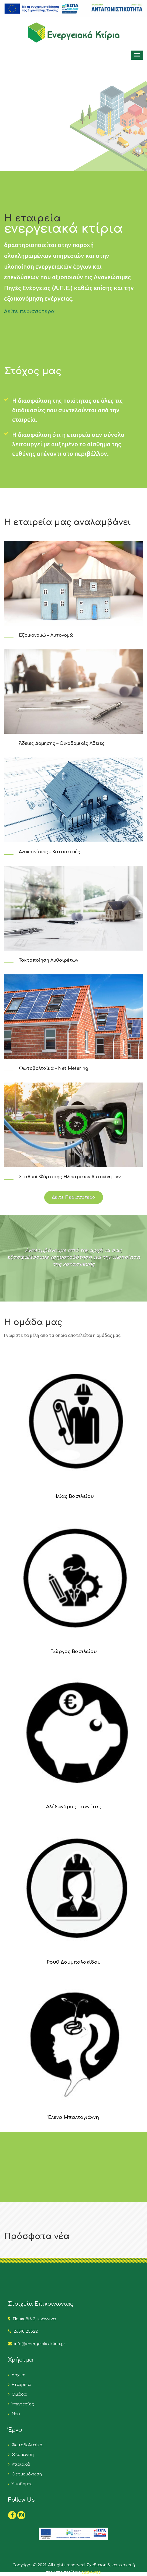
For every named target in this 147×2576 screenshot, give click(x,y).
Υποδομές (21, 2484)
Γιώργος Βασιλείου (73, 1651)
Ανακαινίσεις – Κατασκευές (49, 851)
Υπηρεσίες (21, 2404)
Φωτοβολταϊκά (26, 2445)
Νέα (14, 2414)
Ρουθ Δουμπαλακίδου (74, 1962)
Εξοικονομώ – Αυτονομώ (46, 635)
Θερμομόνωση (25, 2474)
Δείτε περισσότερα (29, 311)
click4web (91, 2572)
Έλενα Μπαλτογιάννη (73, 2117)
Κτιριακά (19, 2464)
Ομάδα (18, 2394)
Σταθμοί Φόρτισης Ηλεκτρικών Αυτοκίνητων (70, 1176)
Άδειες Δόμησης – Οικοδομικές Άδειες (62, 743)
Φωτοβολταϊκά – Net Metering (53, 1068)
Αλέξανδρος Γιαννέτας (73, 1806)
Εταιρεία (20, 2384)
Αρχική (17, 2375)
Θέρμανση (21, 2454)
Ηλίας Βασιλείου (73, 1496)
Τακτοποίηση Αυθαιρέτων (48, 960)
